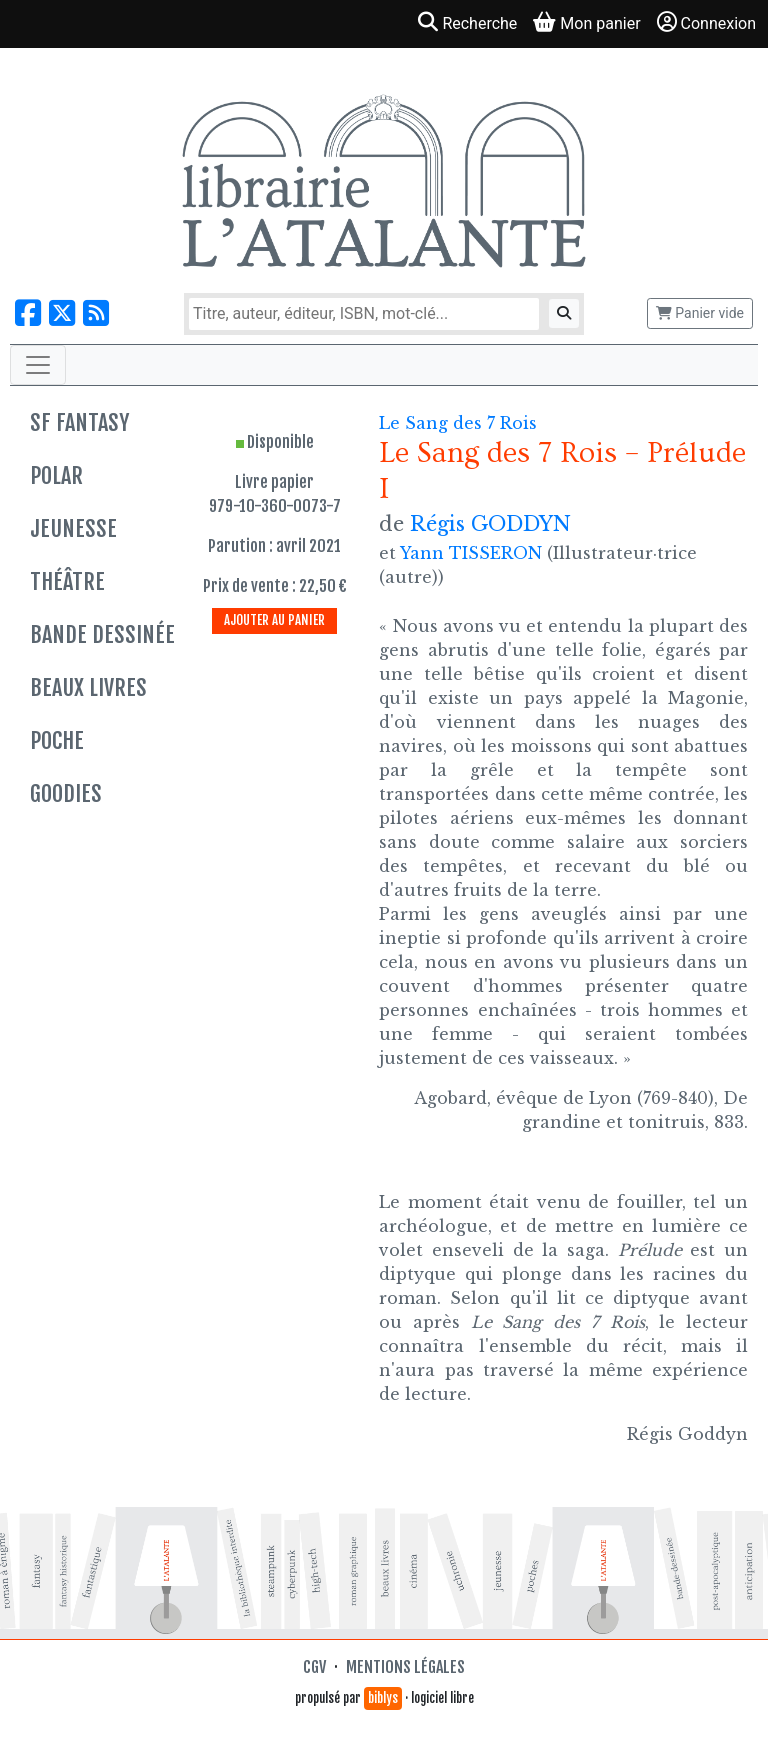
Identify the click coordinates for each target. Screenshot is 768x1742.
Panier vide (700, 313)
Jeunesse (73, 528)
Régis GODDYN (490, 524)
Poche (57, 740)
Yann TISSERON (471, 553)
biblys (383, 1698)
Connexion (706, 22)
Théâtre (67, 581)
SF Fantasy (79, 422)
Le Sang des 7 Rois (458, 423)
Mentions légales (405, 1667)
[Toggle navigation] (38, 365)
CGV (314, 1667)
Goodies (66, 793)
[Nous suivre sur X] (62, 313)
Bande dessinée (102, 634)
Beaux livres (88, 687)
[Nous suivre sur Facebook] (28, 313)
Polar (56, 475)
